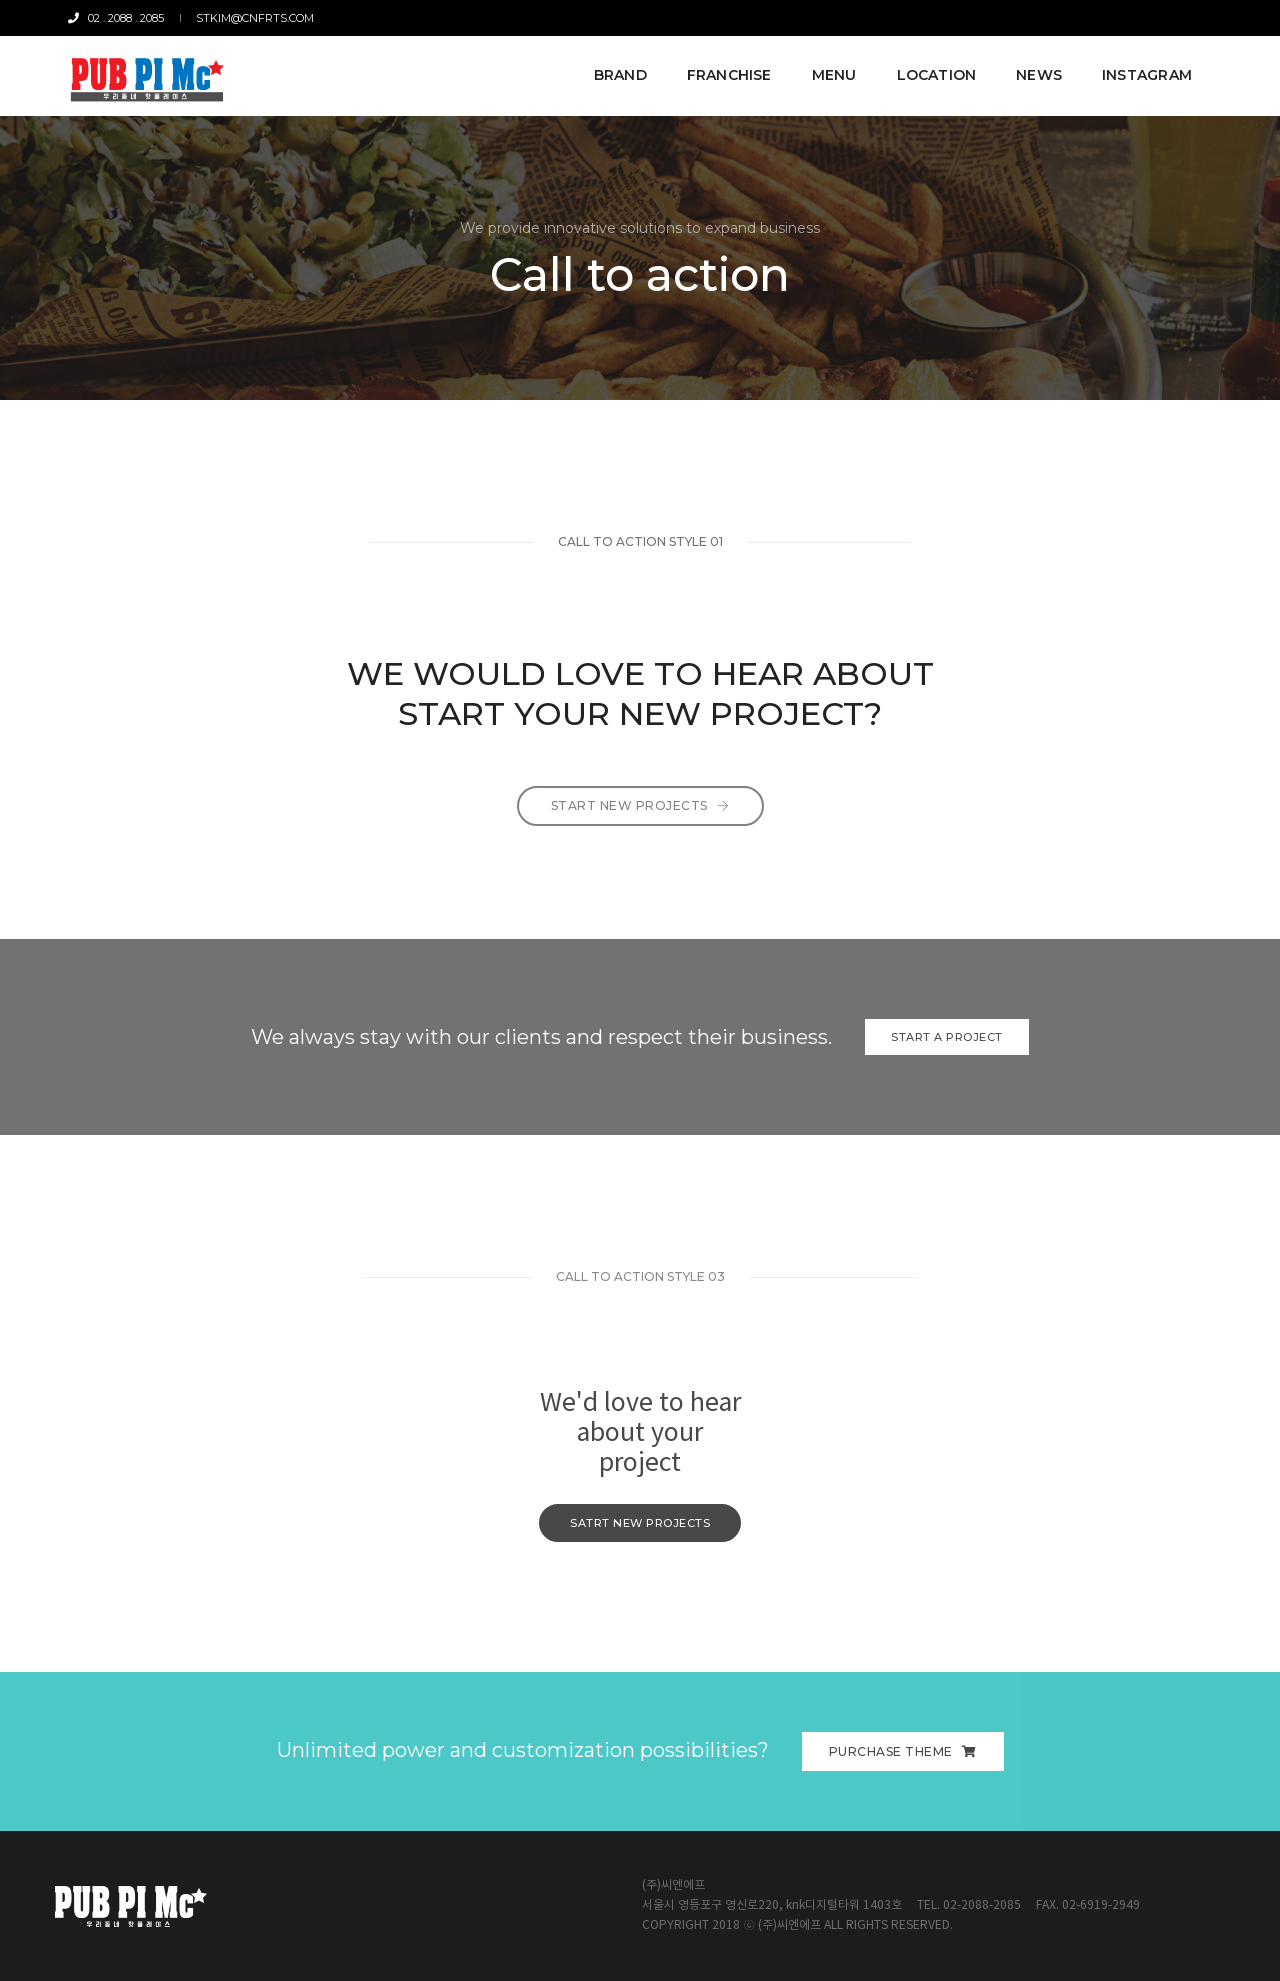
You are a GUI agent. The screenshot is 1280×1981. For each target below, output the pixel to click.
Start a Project (947, 1037)
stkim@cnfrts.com (254, 18)
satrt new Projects (640, 1523)
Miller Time (1147, 18)
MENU (832, 72)
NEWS (1037, 72)
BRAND (618, 72)
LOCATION (935, 72)
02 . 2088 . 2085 (118, 18)
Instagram (1145, 72)
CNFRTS (1078, 18)
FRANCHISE (727, 72)
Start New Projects (640, 825)
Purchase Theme (903, 1751)
